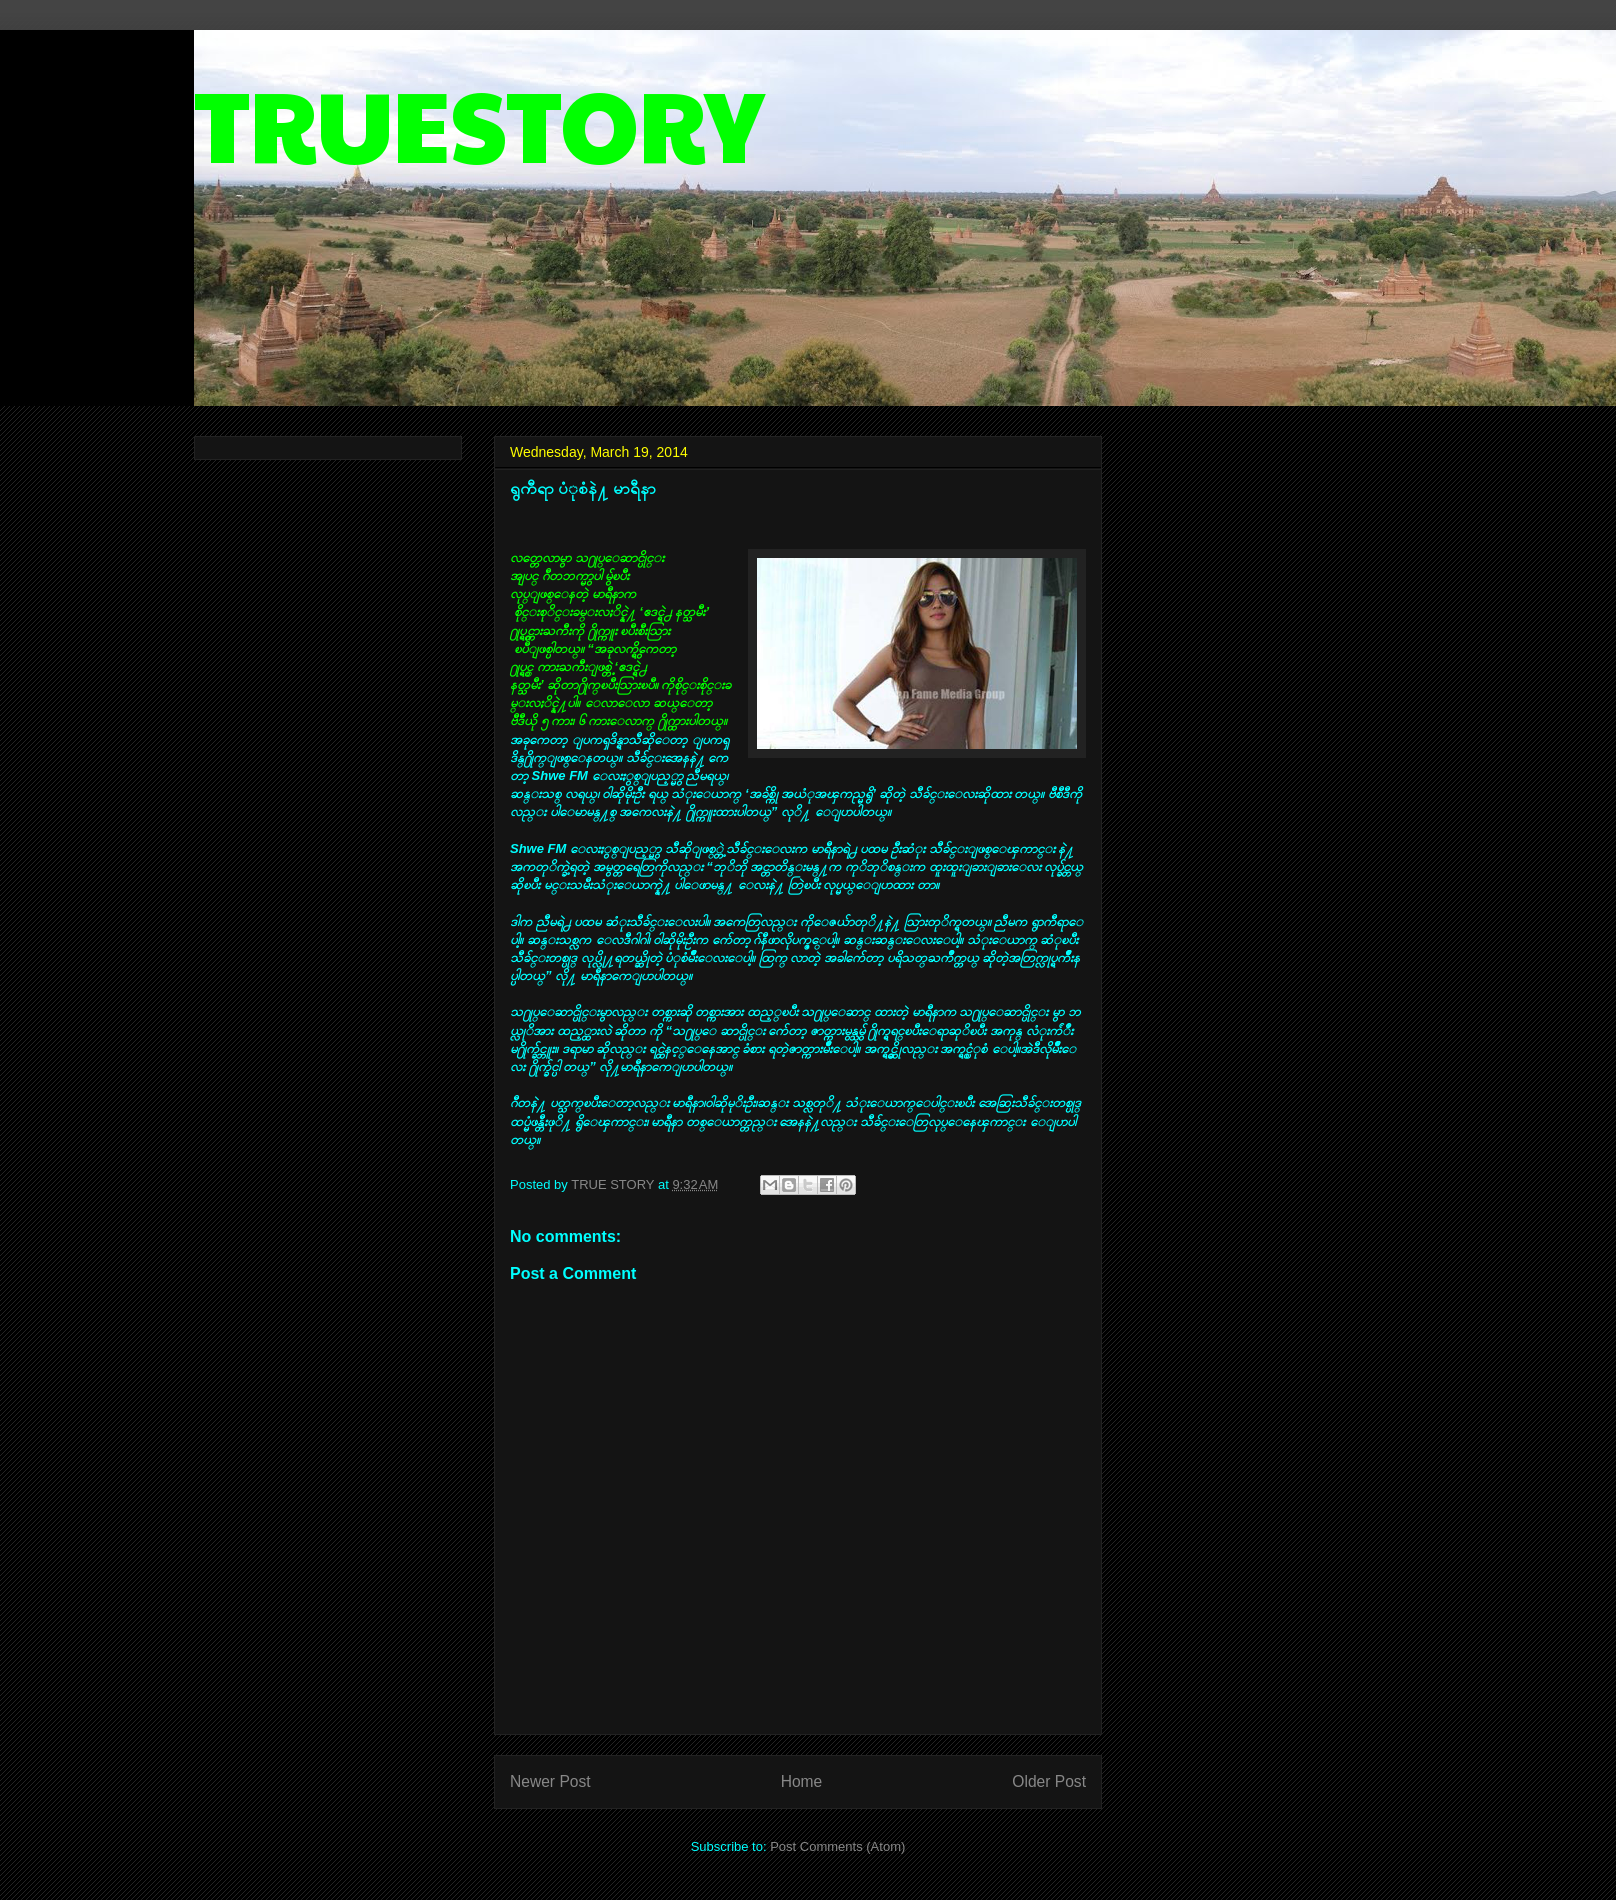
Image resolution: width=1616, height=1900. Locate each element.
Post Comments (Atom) (837, 1846)
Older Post (1049, 1781)
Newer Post (550, 1781)
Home (802, 1781)
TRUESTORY (479, 121)
